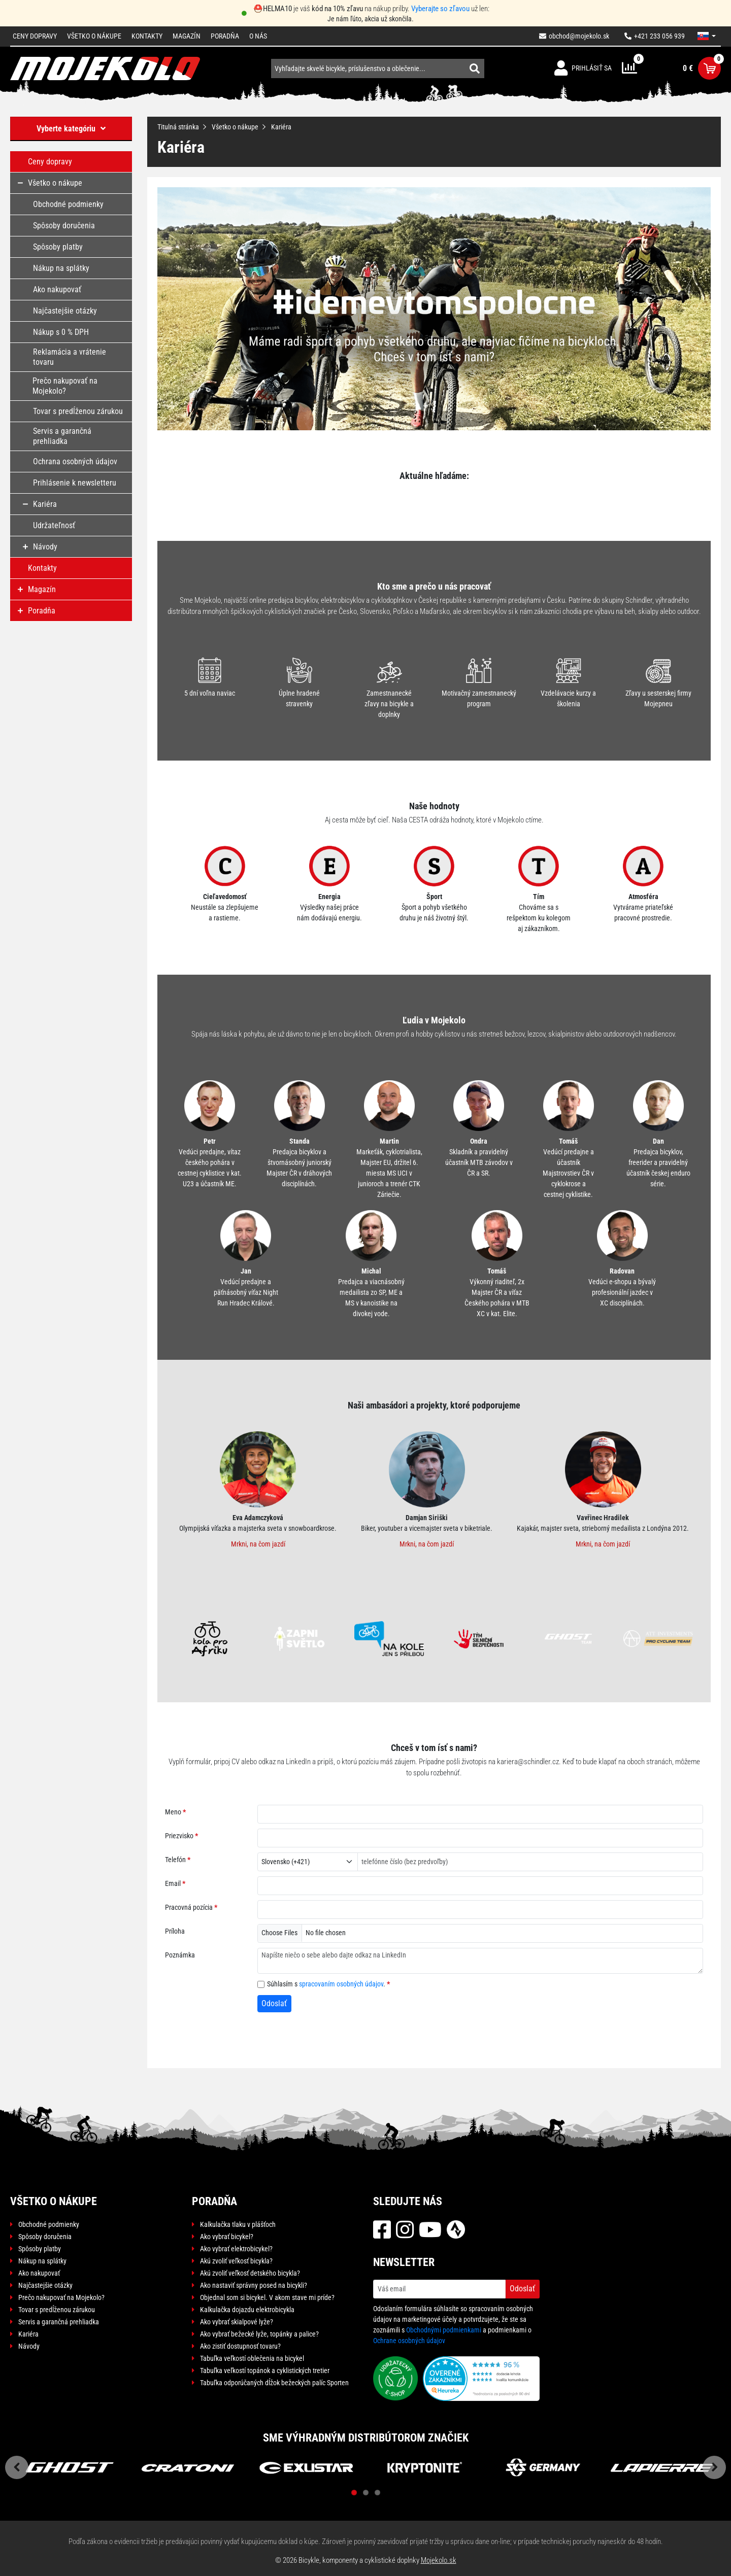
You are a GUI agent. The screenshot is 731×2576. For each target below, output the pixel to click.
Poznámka (180, 1955)
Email (173, 1883)
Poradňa (225, 36)
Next (714, 2467)
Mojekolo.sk (438, 2560)
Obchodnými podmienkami (443, 2330)
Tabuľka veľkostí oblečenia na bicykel (252, 2358)
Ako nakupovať (39, 2273)
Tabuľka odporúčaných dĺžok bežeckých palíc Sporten (274, 2383)
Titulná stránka (178, 127)
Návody (29, 2346)
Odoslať (274, 2003)
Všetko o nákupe (94, 36)
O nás (258, 36)
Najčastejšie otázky (45, 2285)
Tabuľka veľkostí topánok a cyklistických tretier (264, 2370)
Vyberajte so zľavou (440, 8)
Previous (16, 2467)
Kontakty (146, 36)
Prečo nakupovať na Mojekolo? (61, 2297)
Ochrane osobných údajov (409, 2341)
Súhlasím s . (326, 1984)
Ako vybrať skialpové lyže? (236, 2322)
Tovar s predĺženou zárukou (56, 2310)
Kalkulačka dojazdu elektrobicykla (247, 2310)
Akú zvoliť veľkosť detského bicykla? (250, 2273)
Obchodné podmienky (48, 2224)
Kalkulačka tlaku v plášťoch (238, 2224)
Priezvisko (179, 1836)
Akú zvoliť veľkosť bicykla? (236, 2261)
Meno (173, 1812)
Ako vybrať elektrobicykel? (236, 2249)
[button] (706, 36)
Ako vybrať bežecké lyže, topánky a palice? (259, 2334)
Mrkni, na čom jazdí (258, 1544)
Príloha (175, 1931)
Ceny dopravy (35, 36)
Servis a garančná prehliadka (58, 2322)
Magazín (187, 36)
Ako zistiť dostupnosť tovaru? (240, 2346)
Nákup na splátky (42, 2261)
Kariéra (28, 2334)
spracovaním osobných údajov (341, 1984)
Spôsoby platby (39, 2249)
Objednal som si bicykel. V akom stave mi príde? (267, 2297)
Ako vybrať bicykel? (226, 2236)
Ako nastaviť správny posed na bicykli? (253, 2285)
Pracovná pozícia (189, 1907)
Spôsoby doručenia (45, 2236)
